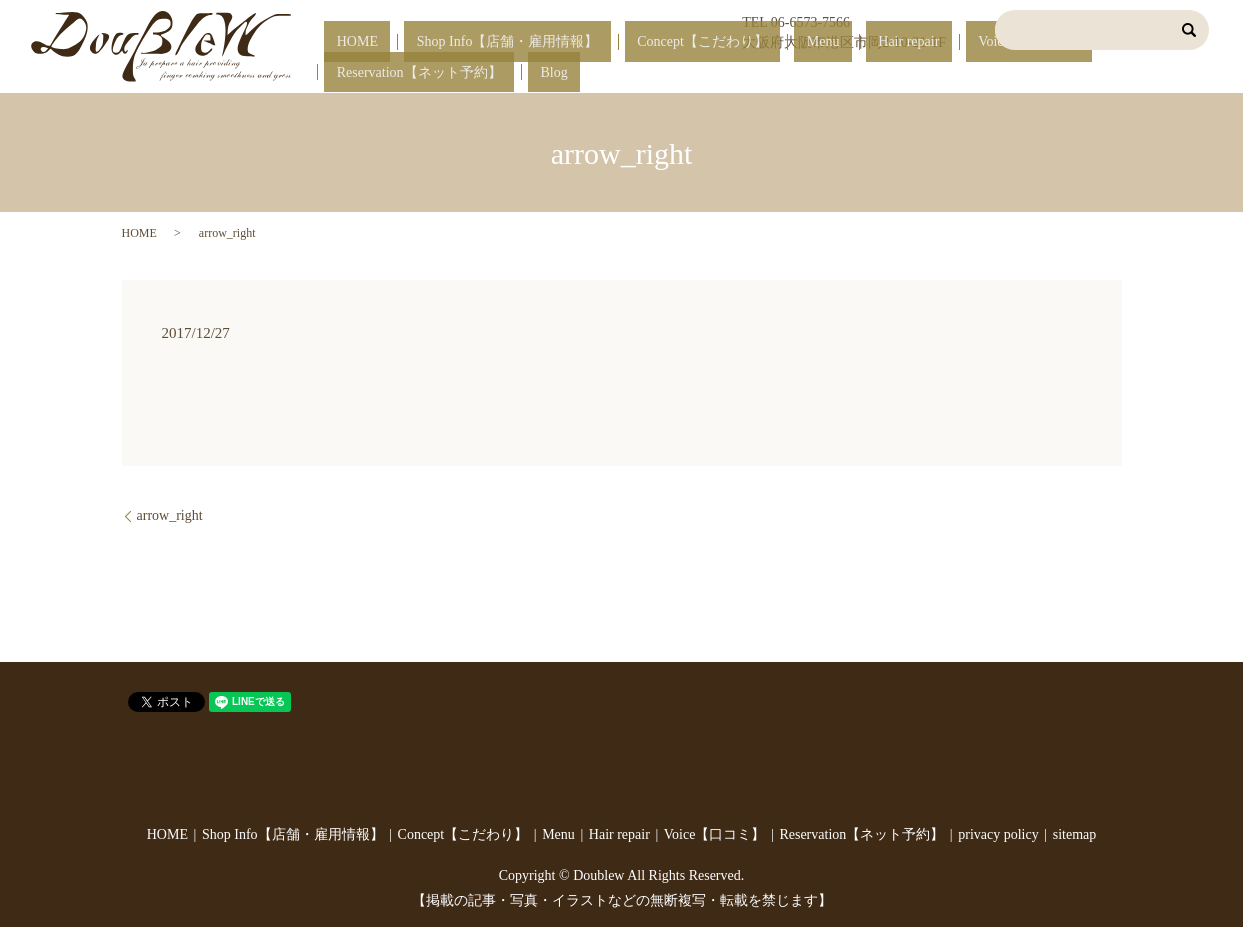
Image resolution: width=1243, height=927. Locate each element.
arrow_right (170, 515)
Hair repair (832, 73)
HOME (380, 73)
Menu (771, 73)
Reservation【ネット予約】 (1075, 73)
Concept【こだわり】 (676, 73)
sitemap (1075, 834)
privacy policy (998, 834)
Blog (1184, 73)
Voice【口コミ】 (928, 73)
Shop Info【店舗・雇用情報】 (506, 73)
